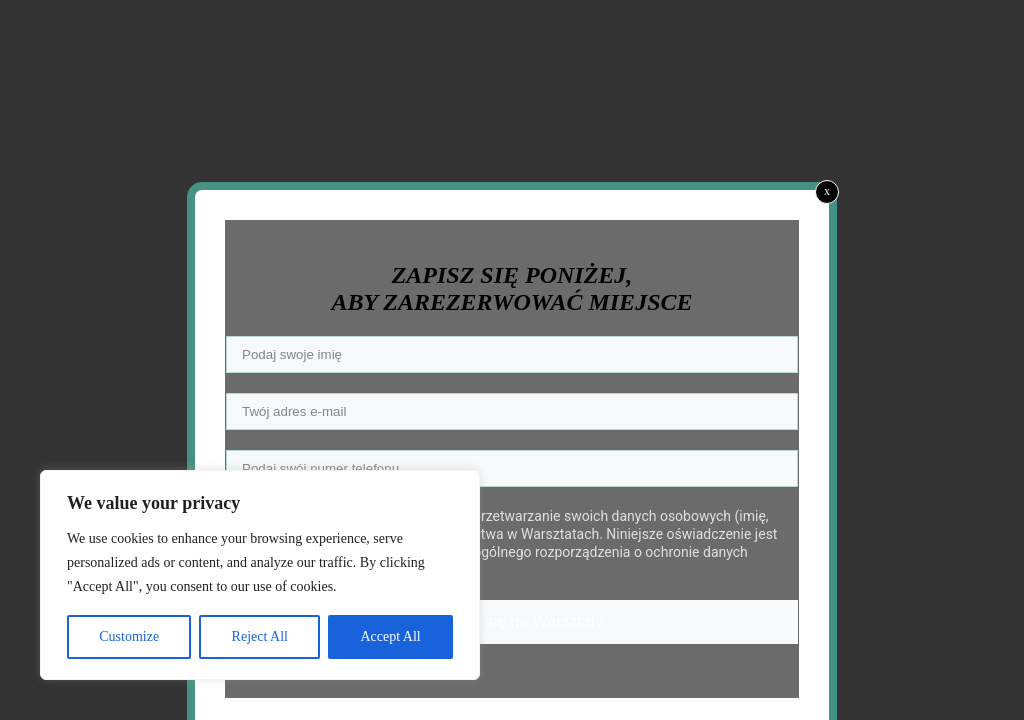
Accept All (390, 636)
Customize (129, 636)
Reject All (260, 636)
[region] (260, 575)
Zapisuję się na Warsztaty (512, 621)
